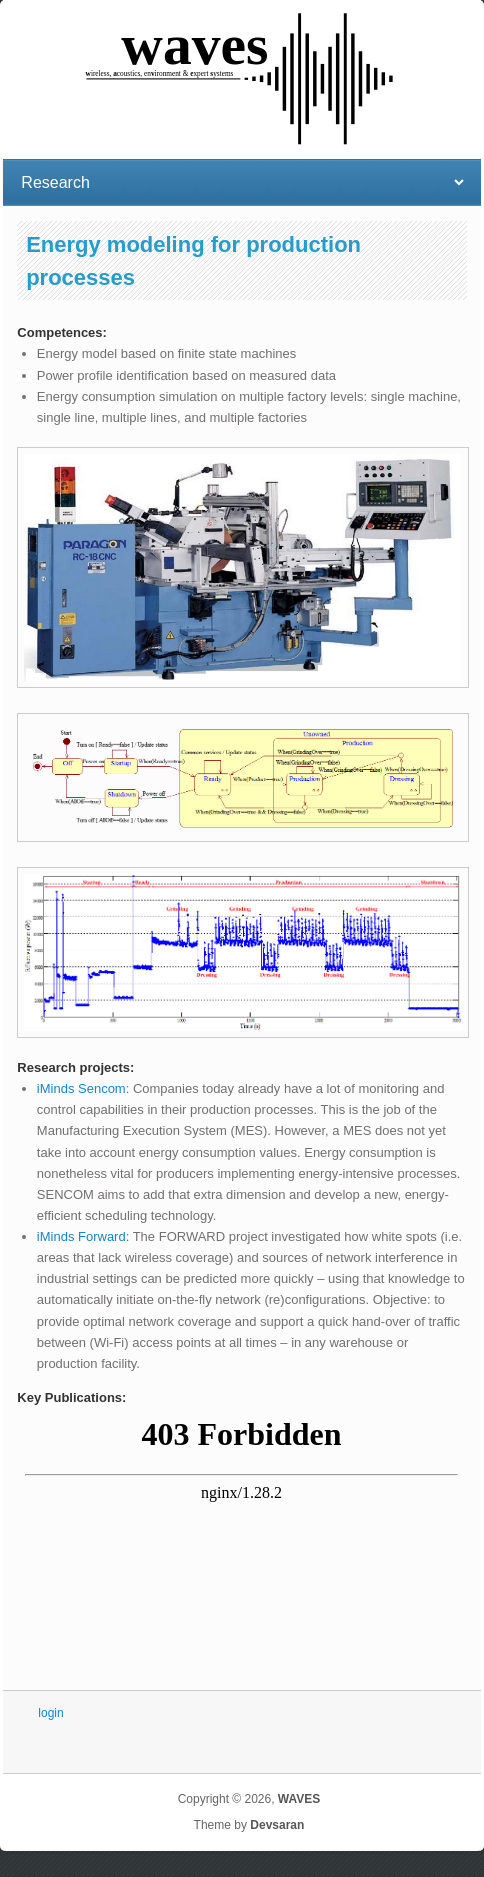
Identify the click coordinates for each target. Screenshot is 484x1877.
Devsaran (277, 1825)
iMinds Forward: (83, 1236)
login (50, 1713)
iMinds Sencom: (85, 1088)
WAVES (299, 1799)
